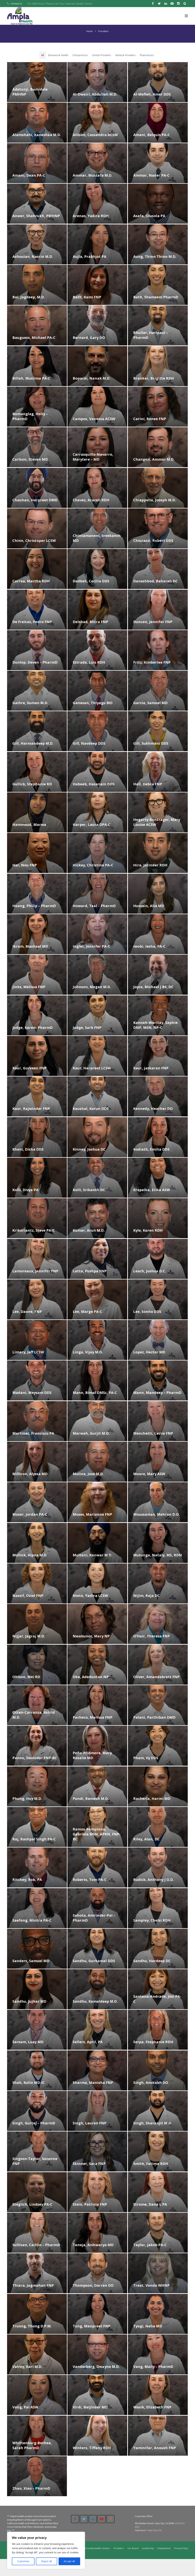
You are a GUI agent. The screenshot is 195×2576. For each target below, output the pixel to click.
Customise (23, 2561)
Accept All (69, 2561)
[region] (46, 2550)
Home (89, 47)
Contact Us (16, 3)
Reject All (46, 2561)
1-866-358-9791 (154, 2547)
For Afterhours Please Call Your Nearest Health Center (59, 3)
